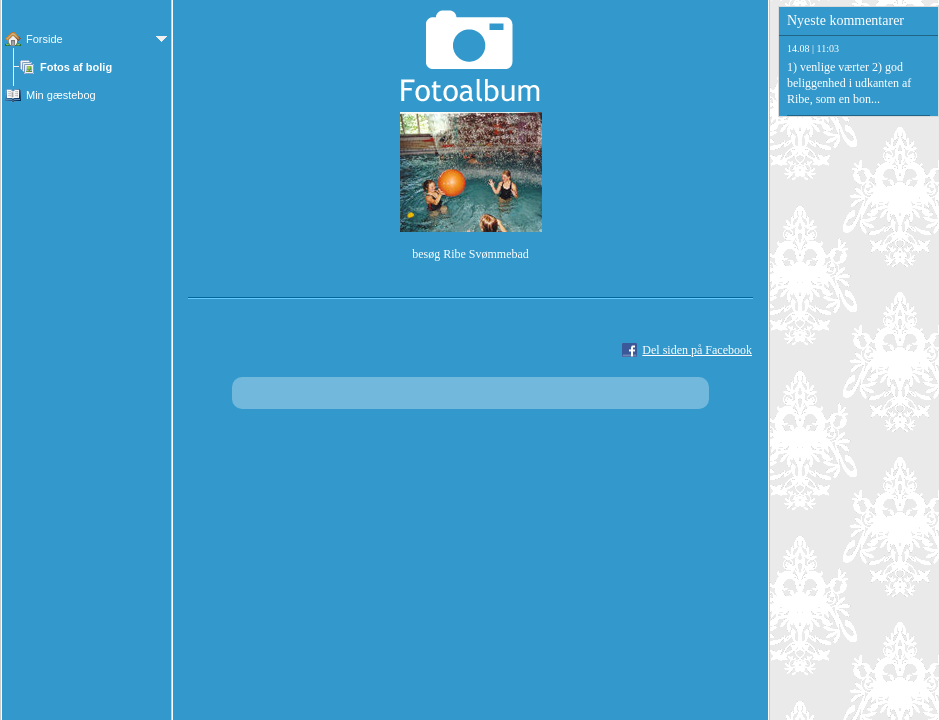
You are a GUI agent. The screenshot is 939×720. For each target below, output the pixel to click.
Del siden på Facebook (697, 350)
